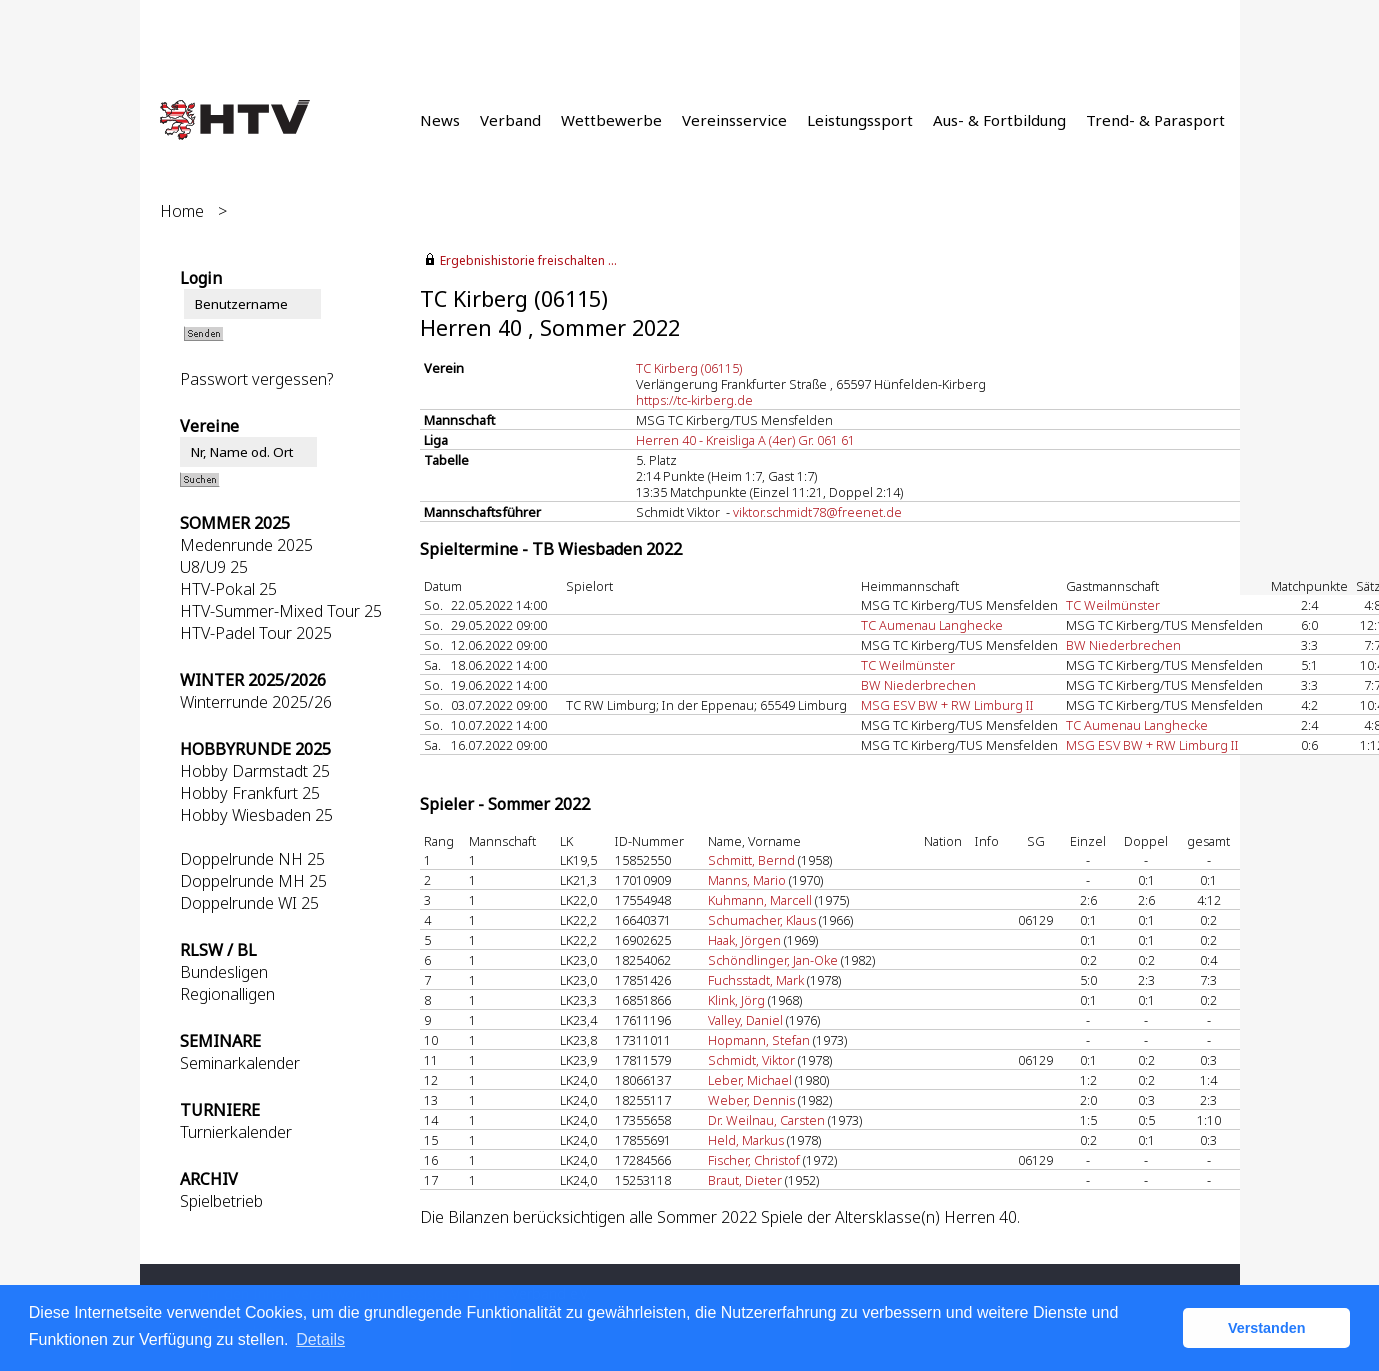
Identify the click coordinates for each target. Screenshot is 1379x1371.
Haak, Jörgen (744, 940)
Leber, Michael (750, 1080)
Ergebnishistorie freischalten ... (528, 260)
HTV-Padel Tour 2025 (256, 633)
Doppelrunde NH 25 (252, 859)
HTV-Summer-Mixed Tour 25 (281, 611)
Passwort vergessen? (256, 379)
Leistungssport (860, 120)
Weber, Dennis (751, 1100)
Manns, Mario (747, 880)
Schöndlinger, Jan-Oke (773, 960)
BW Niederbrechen (1123, 645)
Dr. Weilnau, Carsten (766, 1120)
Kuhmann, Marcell (760, 900)
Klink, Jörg (736, 1000)
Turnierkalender (236, 1132)
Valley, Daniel (745, 1020)
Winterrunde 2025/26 (256, 702)
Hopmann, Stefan (759, 1040)
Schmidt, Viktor (751, 1060)
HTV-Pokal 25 (228, 589)
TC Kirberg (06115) (689, 368)
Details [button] (320, 1339)
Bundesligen (224, 972)
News (440, 120)
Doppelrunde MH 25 (253, 881)
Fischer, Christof (754, 1160)
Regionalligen (227, 994)
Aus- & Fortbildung (999, 120)
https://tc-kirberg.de (694, 400)
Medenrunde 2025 (246, 545)
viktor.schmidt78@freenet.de (817, 512)
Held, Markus (746, 1140)
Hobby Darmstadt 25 (255, 771)
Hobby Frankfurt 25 (250, 793)
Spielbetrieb (221, 1201)
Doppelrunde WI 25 (249, 903)
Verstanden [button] (1267, 1328)
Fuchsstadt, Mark (756, 980)
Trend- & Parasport (1155, 120)
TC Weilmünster (1113, 605)
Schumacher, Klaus (762, 920)
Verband (510, 120)
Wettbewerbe (611, 120)
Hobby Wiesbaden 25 (256, 815)
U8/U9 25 (214, 567)
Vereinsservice (734, 120)
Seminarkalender (240, 1063)
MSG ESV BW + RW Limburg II (947, 705)
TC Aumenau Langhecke (932, 625)
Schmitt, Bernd (751, 860)
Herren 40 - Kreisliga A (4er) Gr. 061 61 (745, 440)
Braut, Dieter (745, 1180)
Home (182, 211)
